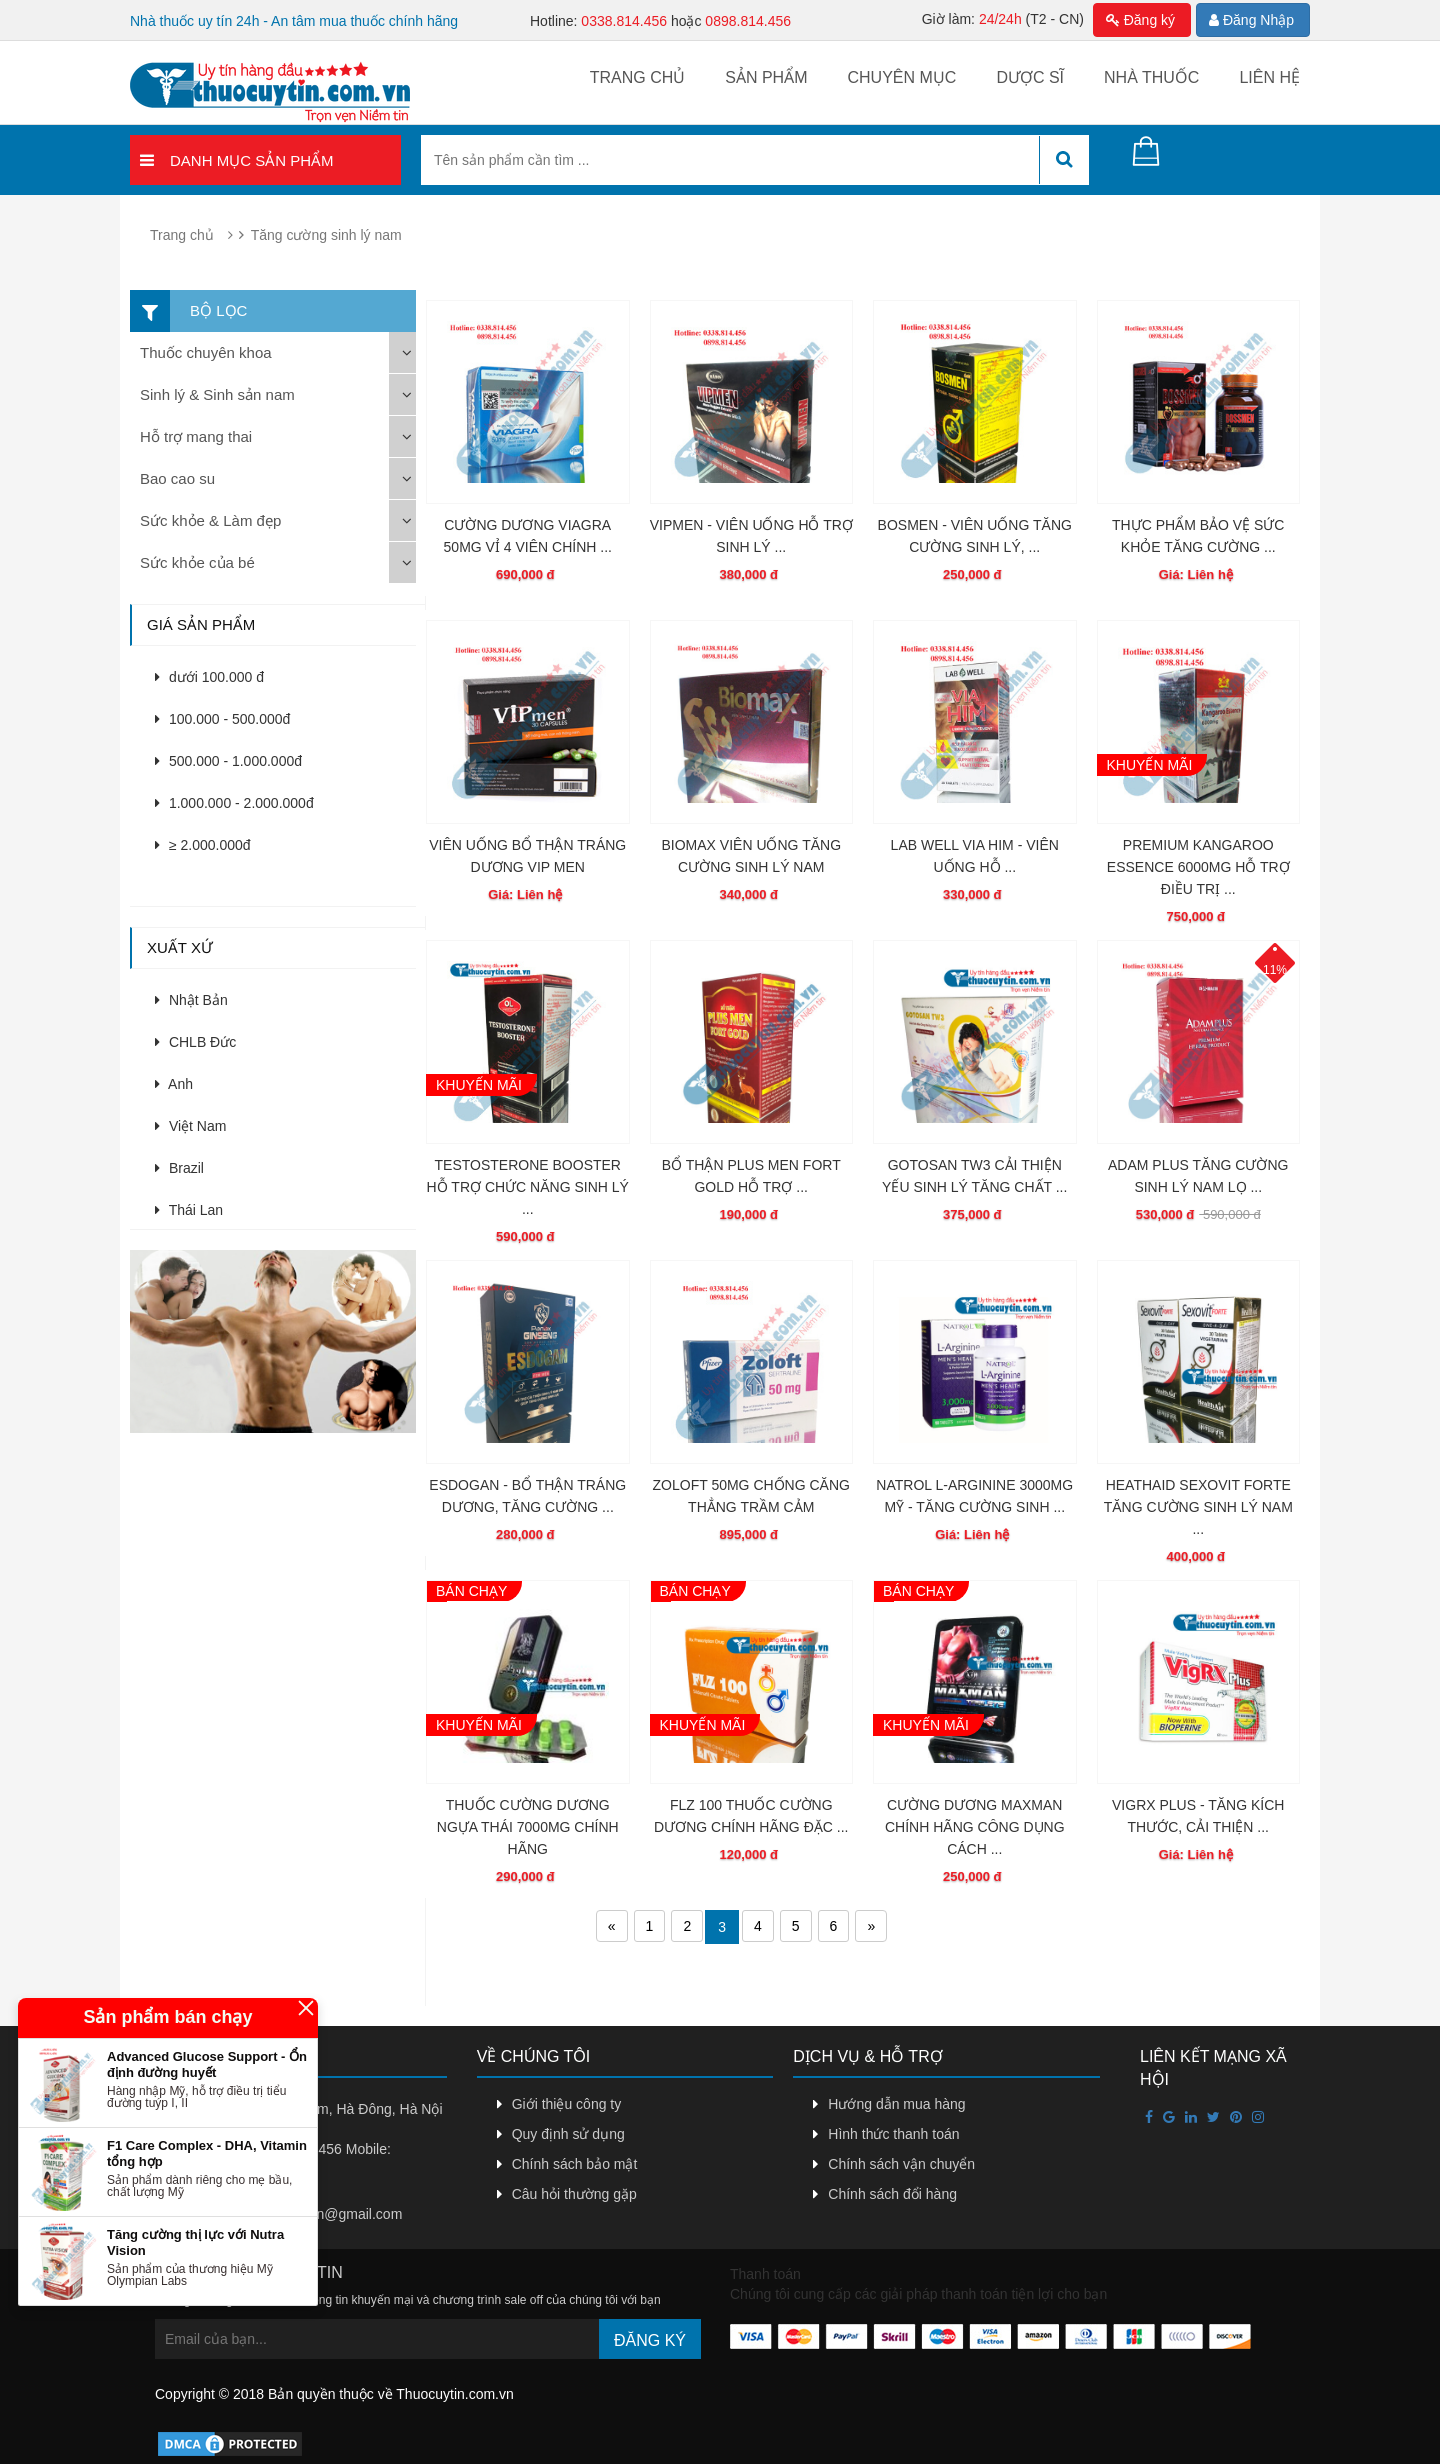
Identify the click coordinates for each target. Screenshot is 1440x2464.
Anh (174, 1084)
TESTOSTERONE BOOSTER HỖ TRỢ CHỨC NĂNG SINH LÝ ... (528, 1187)
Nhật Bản (191, 1000)
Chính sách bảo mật (575, 2164)
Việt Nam (190, 1126)
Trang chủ (638, 77)
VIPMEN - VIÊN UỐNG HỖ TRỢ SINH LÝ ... (751, 536)
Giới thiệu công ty (567, 2104)
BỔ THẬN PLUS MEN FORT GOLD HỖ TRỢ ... (751, 1176)
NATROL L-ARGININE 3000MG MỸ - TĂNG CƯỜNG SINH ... (974, 1496)
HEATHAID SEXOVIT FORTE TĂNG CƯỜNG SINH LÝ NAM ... (1198, 1507)
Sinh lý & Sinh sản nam (217, 394)
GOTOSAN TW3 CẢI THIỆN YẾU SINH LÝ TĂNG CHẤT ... (974, 1176)
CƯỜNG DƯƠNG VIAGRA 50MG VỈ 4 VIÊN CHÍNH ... (528, 536)
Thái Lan (189, 1210)
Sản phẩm (766, 77)
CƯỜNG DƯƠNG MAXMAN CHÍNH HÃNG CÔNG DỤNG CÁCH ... (975, 1827)
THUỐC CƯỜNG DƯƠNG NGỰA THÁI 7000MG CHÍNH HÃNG (528, 1827)
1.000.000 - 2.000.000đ (234, 803)
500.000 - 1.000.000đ (228, 761)
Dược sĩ (1030, 77)
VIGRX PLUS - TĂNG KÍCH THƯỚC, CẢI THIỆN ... (1198, 1816)
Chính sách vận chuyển (901, 2164)
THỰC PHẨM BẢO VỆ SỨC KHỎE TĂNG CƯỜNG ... (1198, 536)
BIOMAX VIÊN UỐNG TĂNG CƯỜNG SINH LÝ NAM (751, 856)
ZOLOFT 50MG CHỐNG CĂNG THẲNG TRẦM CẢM (751, 1496)
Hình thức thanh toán (893, 2134)
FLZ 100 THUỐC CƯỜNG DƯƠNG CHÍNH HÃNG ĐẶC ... (751, 1816)
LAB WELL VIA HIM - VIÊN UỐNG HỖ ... (975, 856)
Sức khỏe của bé (197, 562)
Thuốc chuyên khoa (206, 352)
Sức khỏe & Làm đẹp (210, 520)
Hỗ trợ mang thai (196, 436)
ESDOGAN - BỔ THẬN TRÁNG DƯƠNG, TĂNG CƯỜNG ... (527, 1496)
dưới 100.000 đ (209, 677)
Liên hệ (1269, 77)
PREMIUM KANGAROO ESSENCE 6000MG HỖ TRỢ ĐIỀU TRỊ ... (1198, 867)
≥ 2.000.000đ (203, 845)
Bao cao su (177, 478)
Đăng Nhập (1251, 20)
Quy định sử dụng (568, 2134)
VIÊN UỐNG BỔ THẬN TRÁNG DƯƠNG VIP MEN (527, 856)
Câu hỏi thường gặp (574, 2194)
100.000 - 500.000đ (222, 719)
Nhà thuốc (1151, 77)
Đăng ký (1140, 20)
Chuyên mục (901, 77)
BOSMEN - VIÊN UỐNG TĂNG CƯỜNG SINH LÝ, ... (975, 536)
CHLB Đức (195, 1042)
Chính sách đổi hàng (892, 2194)
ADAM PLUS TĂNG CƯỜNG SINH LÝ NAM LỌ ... (1198, 1176)
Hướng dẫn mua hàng (896, 2104)
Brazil (179, 1168)
